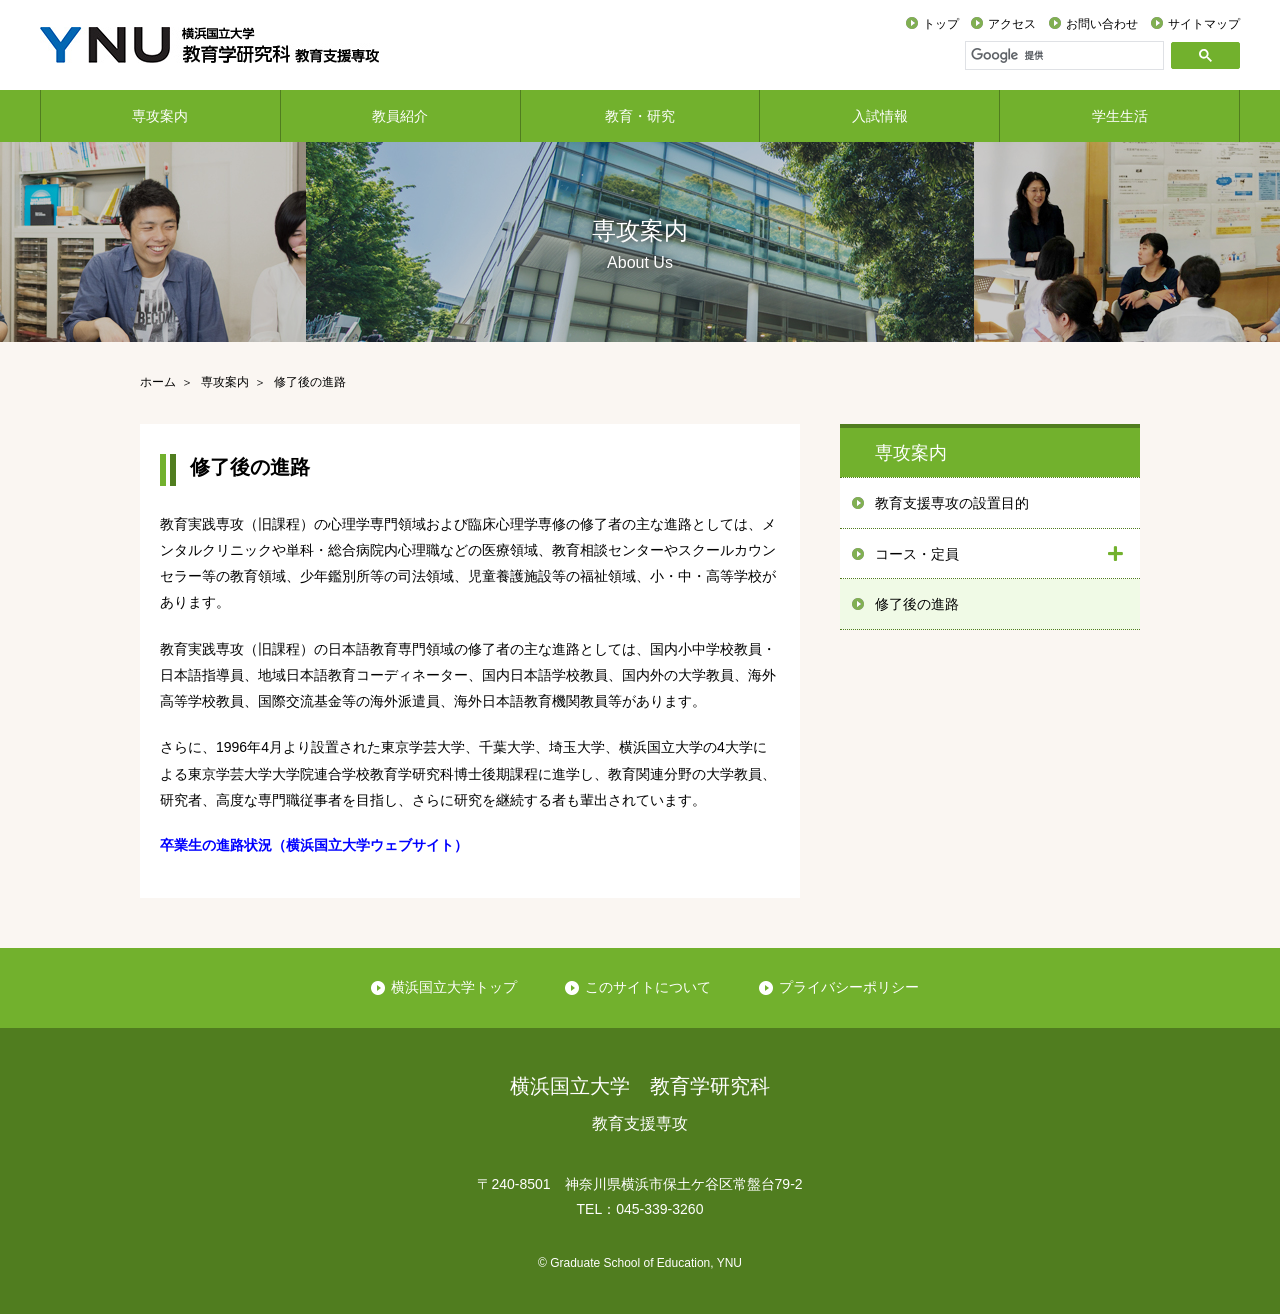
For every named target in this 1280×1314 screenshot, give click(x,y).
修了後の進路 (917, 604)
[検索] (1067, 55)
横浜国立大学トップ (454, 987)
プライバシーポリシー (849, 987)
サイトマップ (1204, 24)
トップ (941, 24)
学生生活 (1120, 116)
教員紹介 (400, 116)
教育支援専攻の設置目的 (952, 503)
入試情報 (880, 116)
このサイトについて (648, 987)
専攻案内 (160, 116)
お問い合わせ (1102, 24)
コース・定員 (917, 554)
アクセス (1012, 24)
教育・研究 (640, 116)
